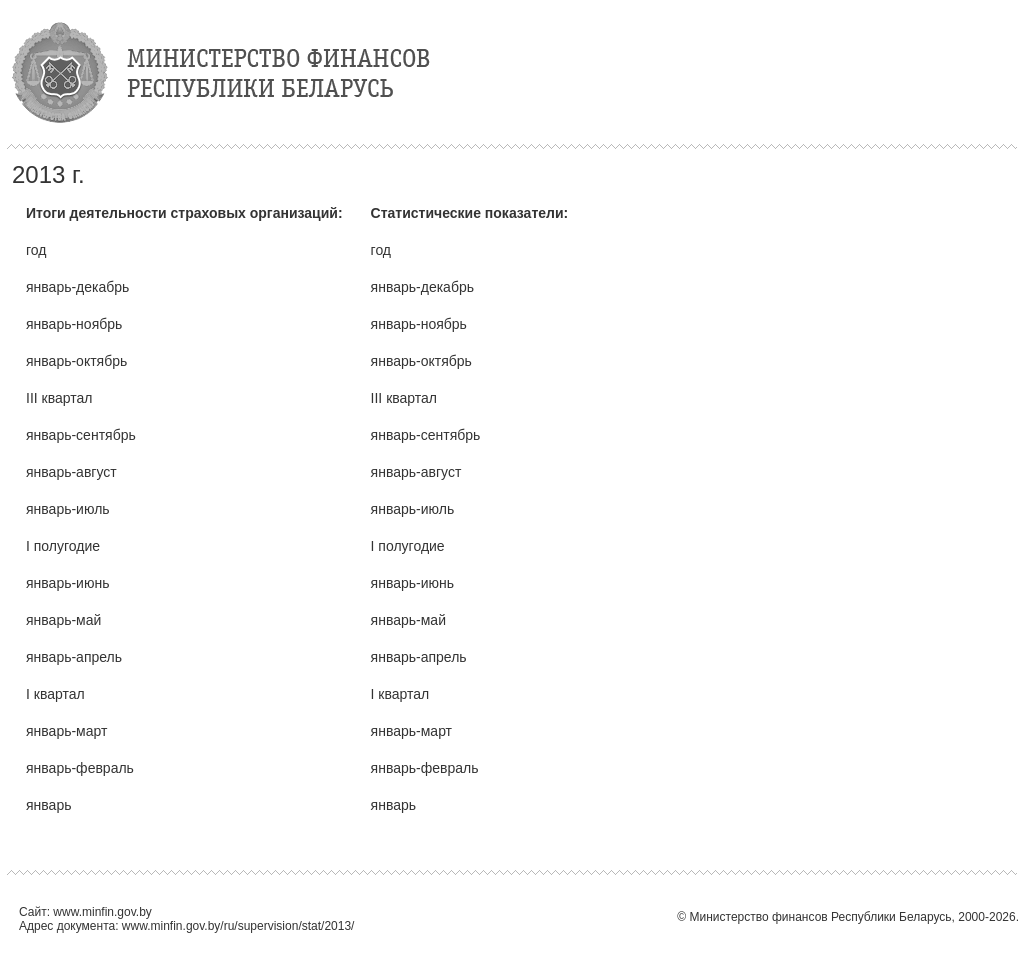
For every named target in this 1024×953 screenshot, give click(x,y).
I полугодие (63, 546)
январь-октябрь (76, 361)
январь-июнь (67, 583)
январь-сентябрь (81, 435)
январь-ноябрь (74, 324)
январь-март (66, 731)
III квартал (59, 398)
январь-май (63, 620)
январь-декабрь (77, 287)
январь (48, 805)
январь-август (71, 472)
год (36, 250)
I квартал (55, 694)
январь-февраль (80, 768)
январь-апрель (74, 657)
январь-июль (68, 509)
